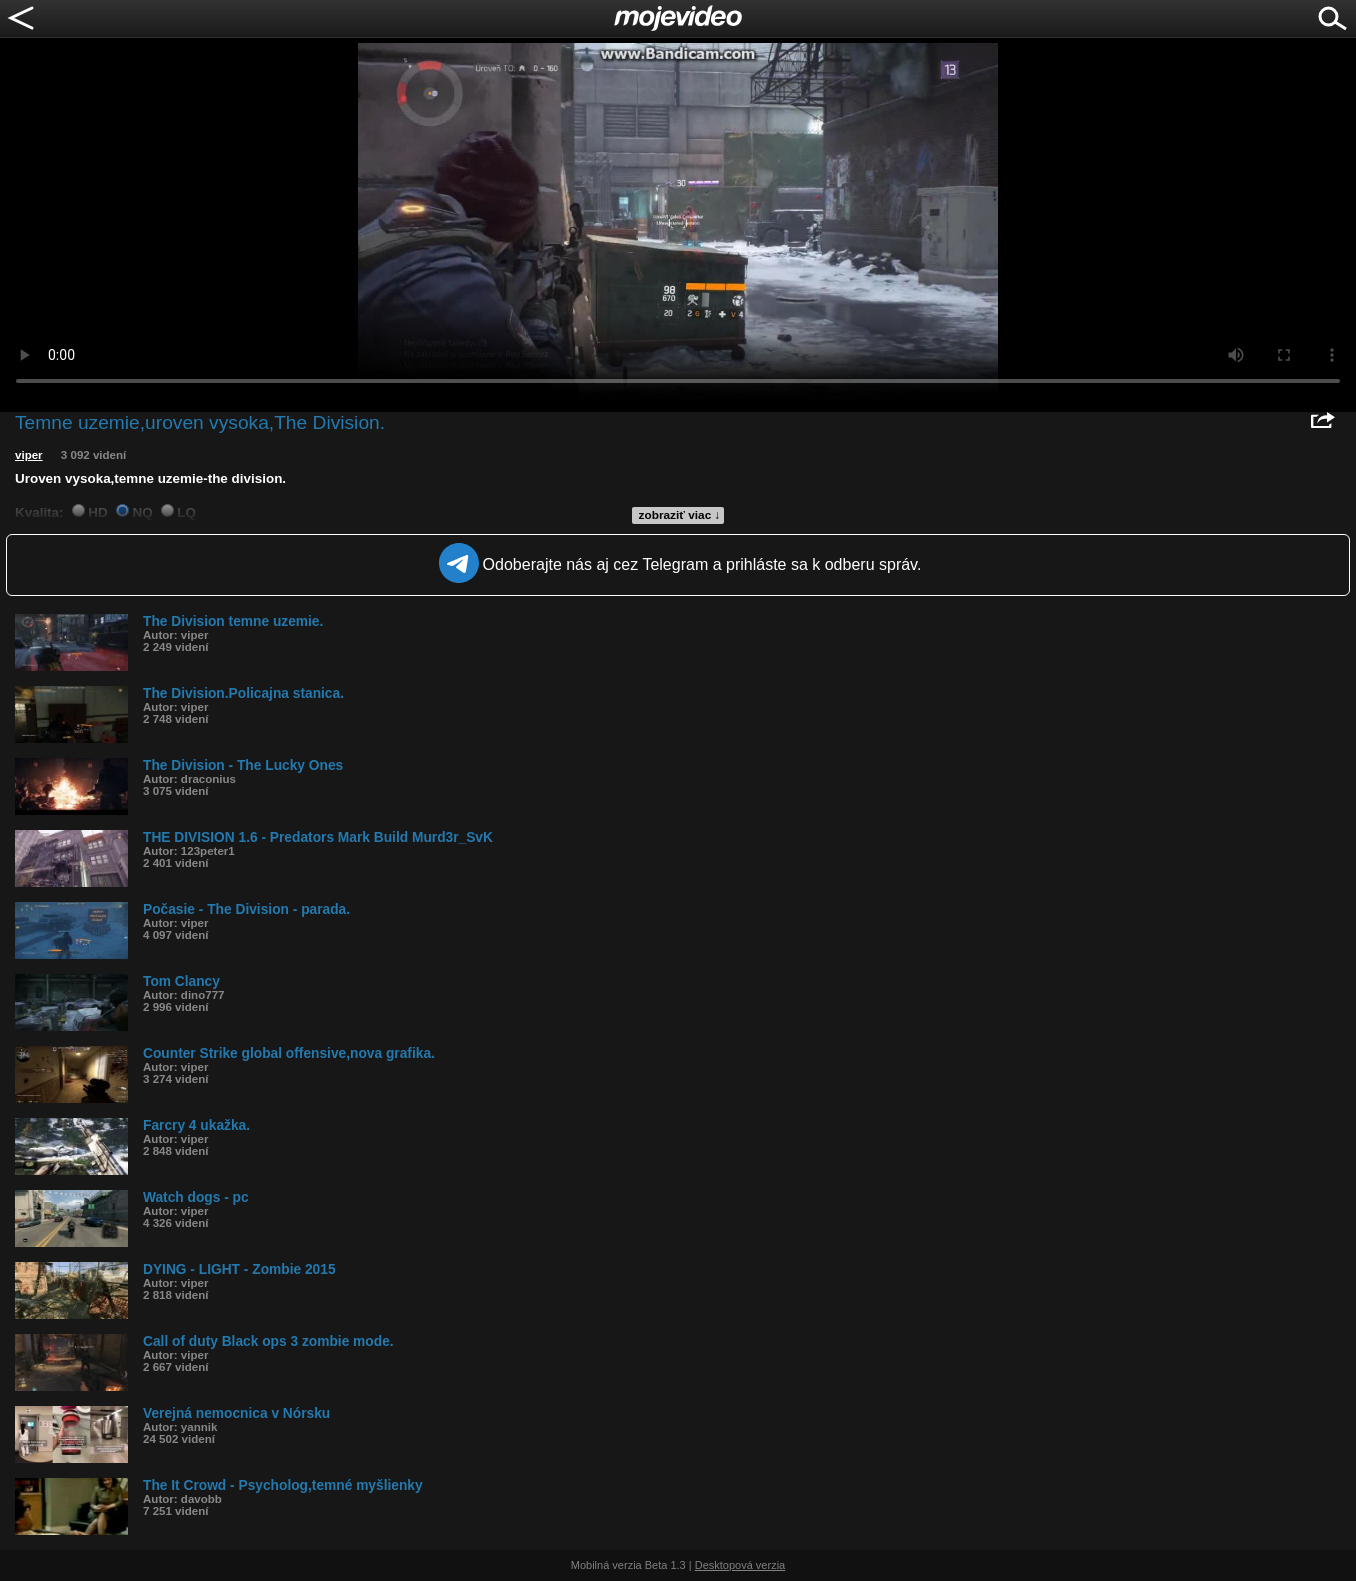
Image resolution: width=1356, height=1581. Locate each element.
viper (29, 455)
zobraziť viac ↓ (680, 515)
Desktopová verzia (740, 1565)
